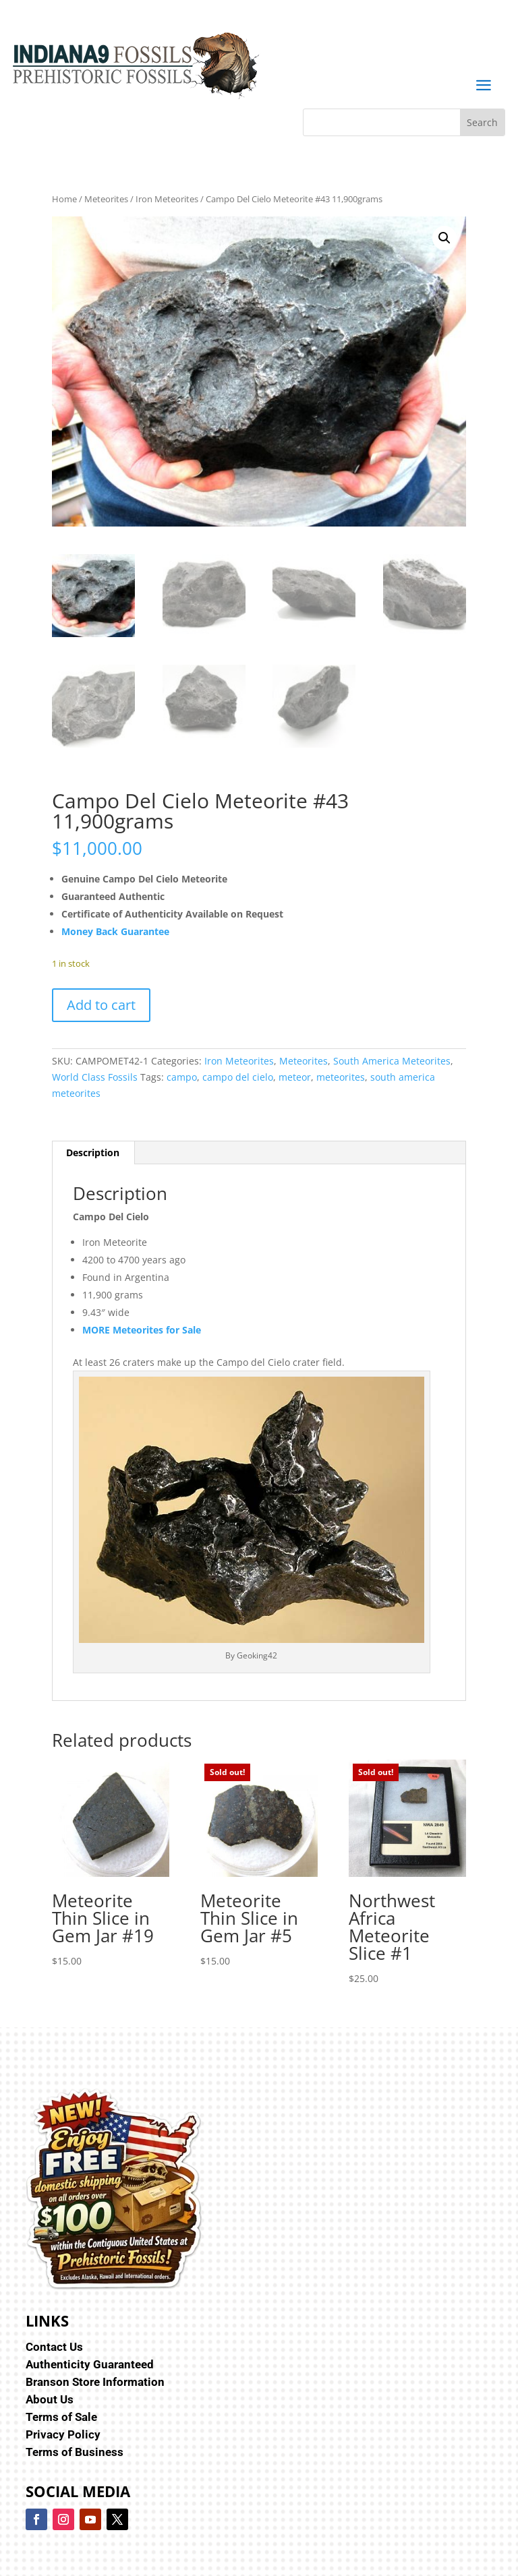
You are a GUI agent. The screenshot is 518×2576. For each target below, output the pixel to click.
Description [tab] (92, 1152)
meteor (295, 1077)
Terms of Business (74, 2452)
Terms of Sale (61, 2417)
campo (182, 1077)
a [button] (483, 86)
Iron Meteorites (167, 199)
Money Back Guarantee (115, 931)
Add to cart (101, 1005)
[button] (444, 238)
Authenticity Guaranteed (90, 2364)
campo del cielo (237, 1077)
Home (64, 199)
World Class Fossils (95, 1077)
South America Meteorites (392, 1060)
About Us (50, 2399)
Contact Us (54, 2347)
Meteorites (106, 199)
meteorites (340, 1077)
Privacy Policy (63, 2434)
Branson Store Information (95, 2382)
